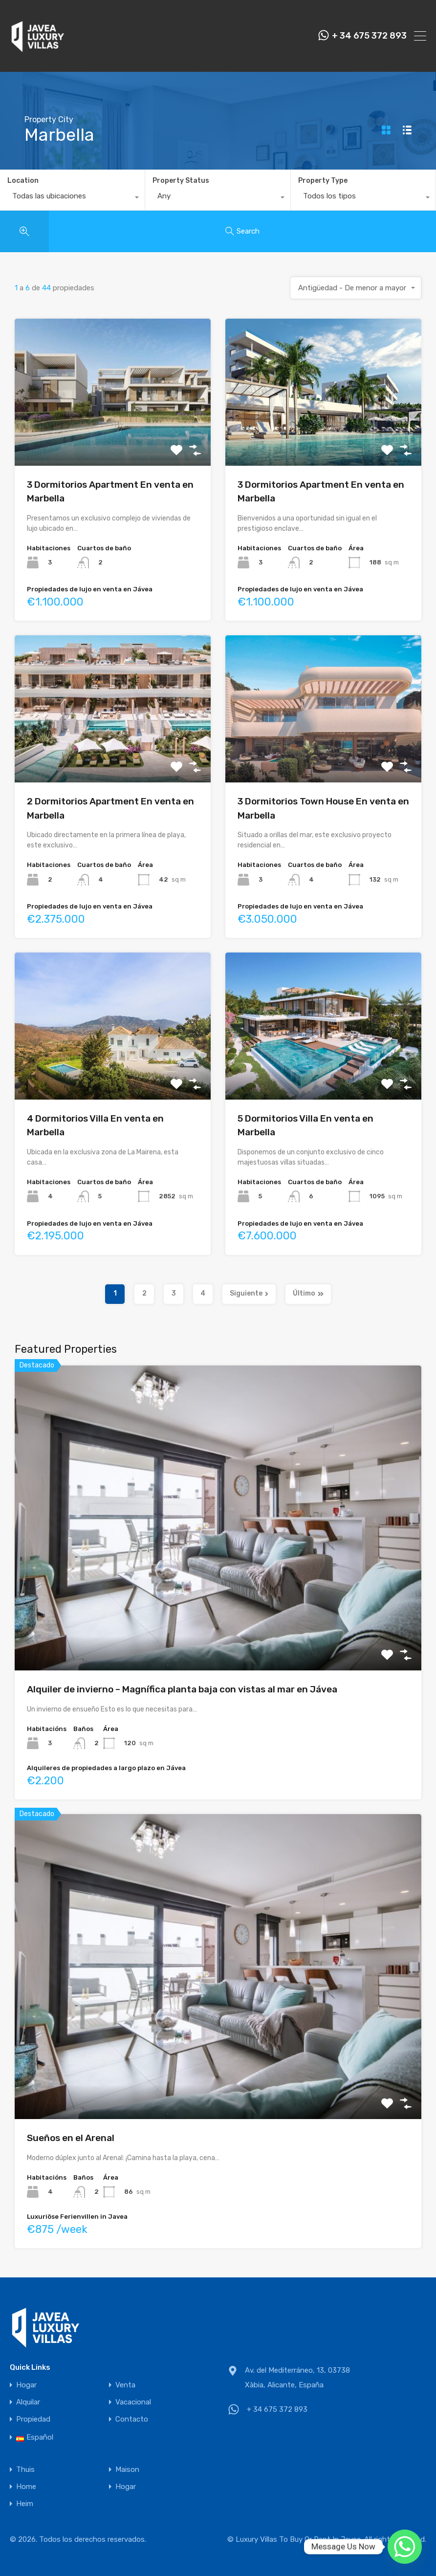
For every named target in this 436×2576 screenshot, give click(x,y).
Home (26, 2486)
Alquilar (28, 2402)
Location (23, 180)
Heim (24, 2504)
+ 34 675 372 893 (369, 36)
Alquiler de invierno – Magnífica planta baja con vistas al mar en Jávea (182, 1689)
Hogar (26, 2385)
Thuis (25, 2469)
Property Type (323, 180)
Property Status (181, 180)
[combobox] (72, 198)
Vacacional (133, 2402)
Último (308, 1293)
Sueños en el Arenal (70, 2137)
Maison (127, 2469)
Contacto (131, 2419)
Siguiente (249, 1293)
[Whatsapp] (405, 2547)
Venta (125, 2385)
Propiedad (33, 2419)
